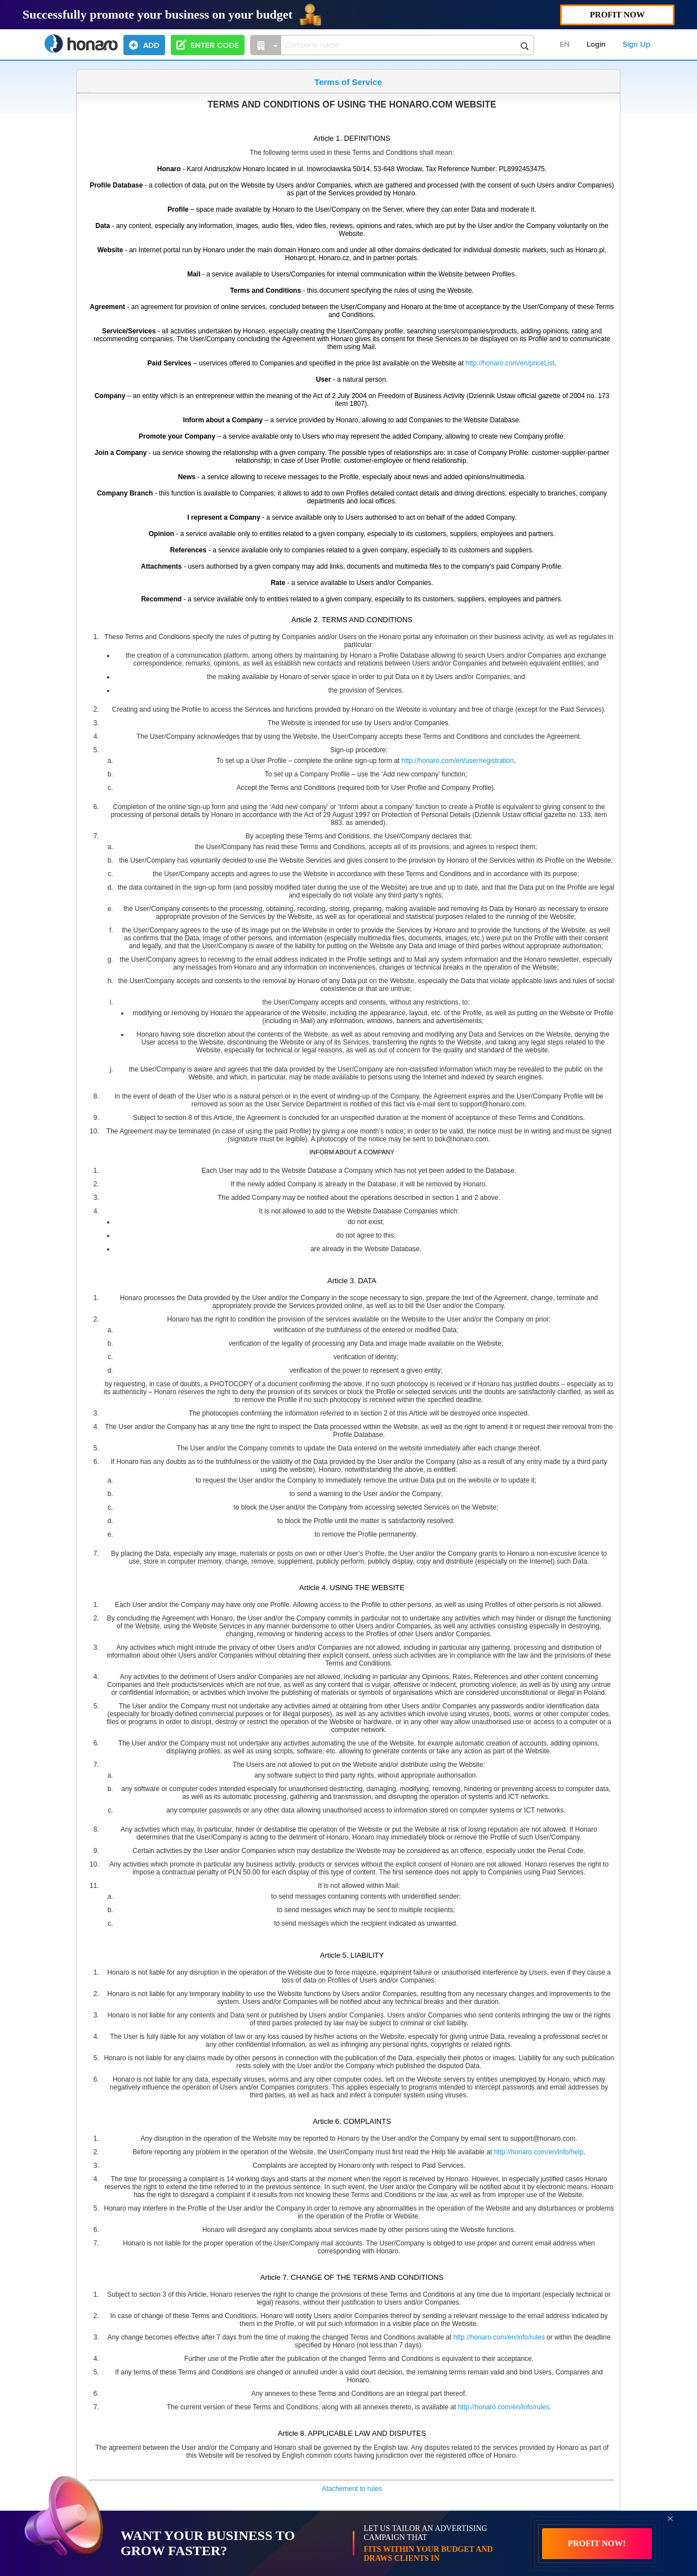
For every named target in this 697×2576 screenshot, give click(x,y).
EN (565, 44)
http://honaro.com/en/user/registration (458, 761)
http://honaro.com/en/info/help (539, 2152)
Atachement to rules (352, 2489)
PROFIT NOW (617, 14)
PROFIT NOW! (597, 2543)
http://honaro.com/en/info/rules (499, 2337)
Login (596, 44)
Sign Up (636, 44)
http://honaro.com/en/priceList (509, 363)
